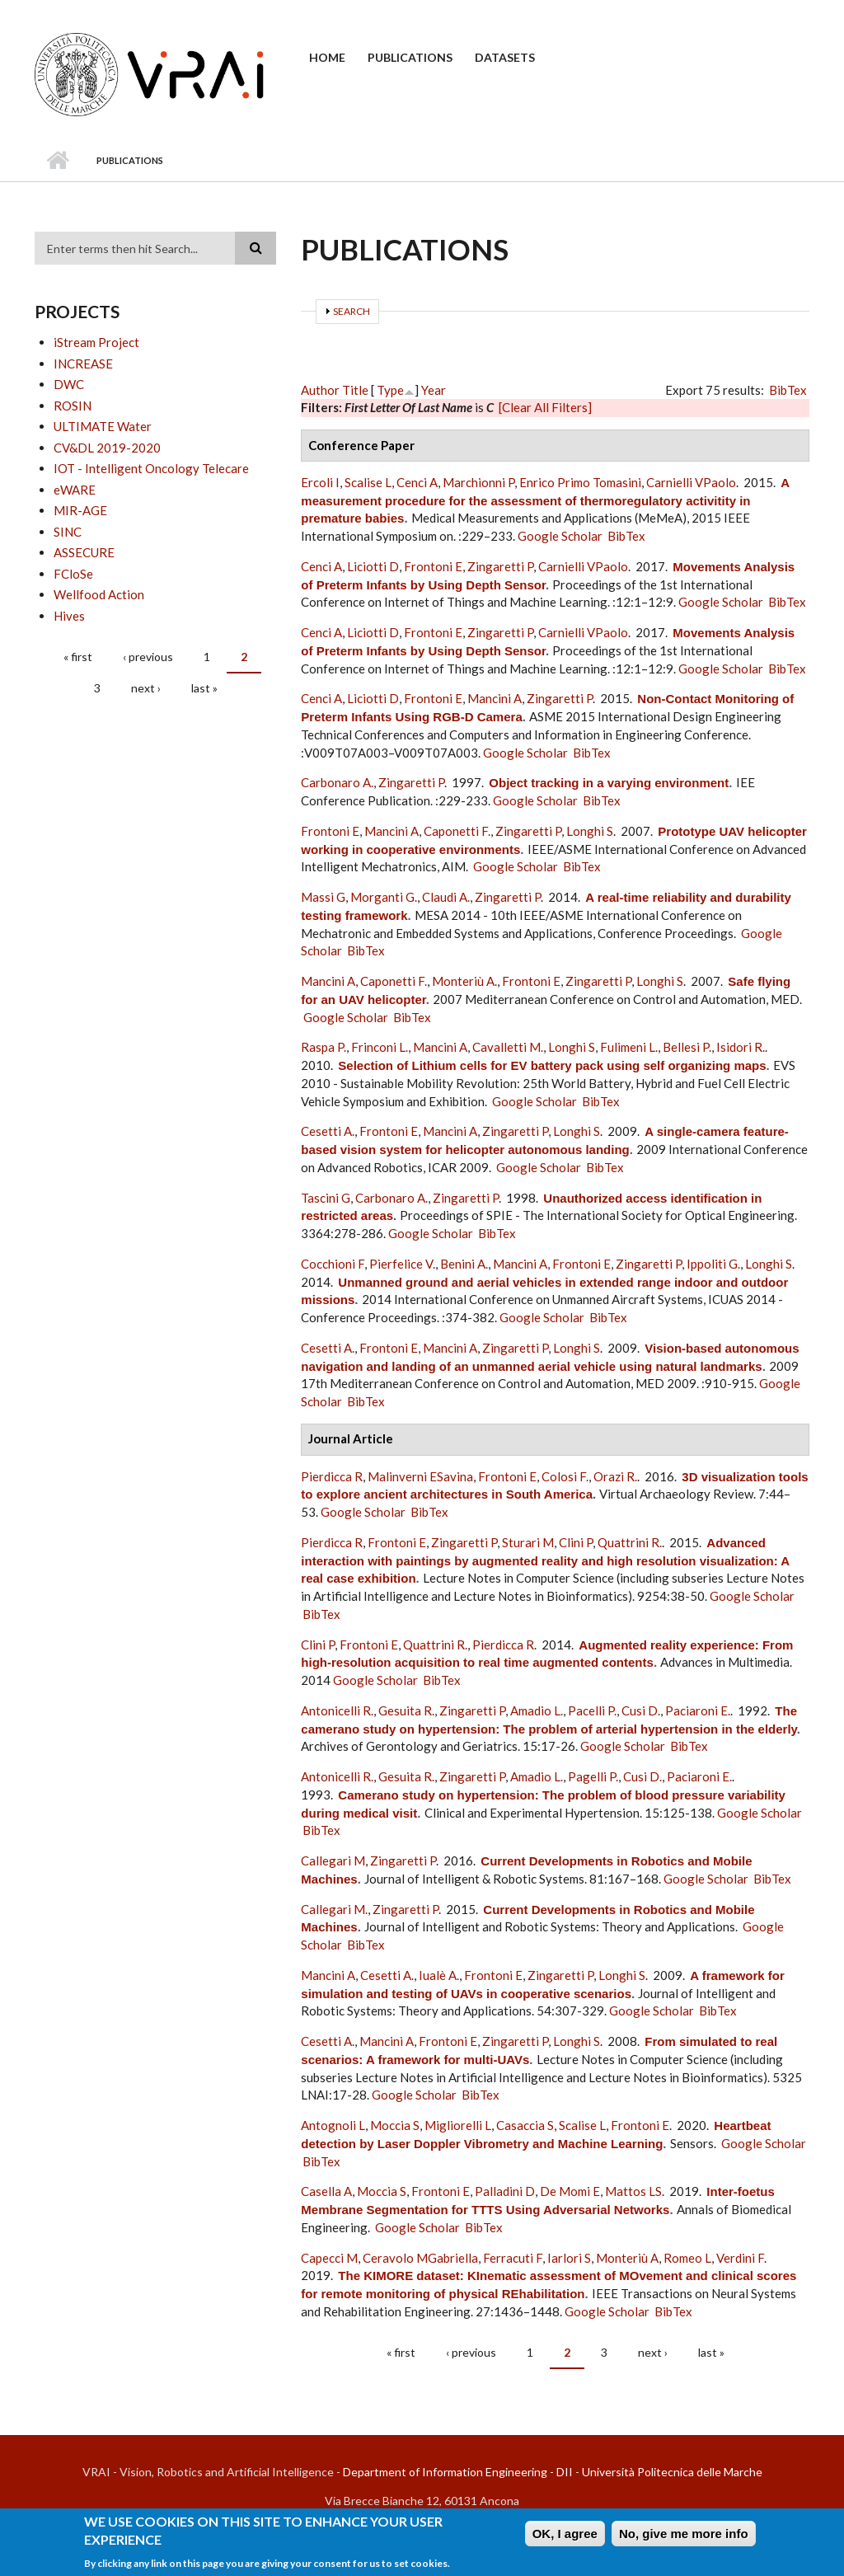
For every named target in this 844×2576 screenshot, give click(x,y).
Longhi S (589, 830)
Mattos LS (633, 2191)
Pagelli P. (593, 1776)
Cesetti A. (327, 1131)
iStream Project (96, 342)
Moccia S (395, 2125)
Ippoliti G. (713, 1263)
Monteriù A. (464, 981)
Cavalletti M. (507, 1046)
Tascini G (325, 1197)
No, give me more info (683, 2535)
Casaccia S (525, 2125)
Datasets (505, 57)
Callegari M (333, 1860)
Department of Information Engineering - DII (458, 2472)
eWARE (75, 489)
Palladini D (505, 2191)
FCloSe (73, 573)
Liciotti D (373, 566)
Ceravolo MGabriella (420, 2257)
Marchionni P (478, 482)
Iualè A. (439, 1975)
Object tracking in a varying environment (609, 783)
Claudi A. (446, 896)
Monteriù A (627, 2257)
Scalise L (368, 482)
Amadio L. (536, 1710)
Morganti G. (383, 896)
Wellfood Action (99, 594)
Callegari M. (334, 1909)
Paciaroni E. (697, 1710)
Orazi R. (615, 1476)
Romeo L (687, 2257)
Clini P (576, 1542)
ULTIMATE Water (103, 426)
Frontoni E (433, 566)
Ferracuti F (512, 2257)
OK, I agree (565, 2535)
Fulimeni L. (629, 1046)
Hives (69, 615)
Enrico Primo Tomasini (580, 482)
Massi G (323, 896)
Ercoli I (320, 482)
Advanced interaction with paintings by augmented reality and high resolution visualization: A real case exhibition (545, 1561)
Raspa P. (323, 1046)
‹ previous (148, 657)
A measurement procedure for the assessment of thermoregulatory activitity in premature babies (545, 501)
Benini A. (464, 1263)
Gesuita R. (406, 1710)
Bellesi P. (687, 1046)
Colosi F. (565, 1476)
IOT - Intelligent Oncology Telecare (151, 468)
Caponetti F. (457, 830)
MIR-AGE (80, 510)
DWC (69, 384)
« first (77, 657)
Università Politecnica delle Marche (672, 2472)
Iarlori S (569, 2257)
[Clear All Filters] (545, 407)
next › (146, 688)
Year (433, 389)
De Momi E (570, 2191)
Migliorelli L (457, 2125)
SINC (68, 531)
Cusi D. (640, 1710)
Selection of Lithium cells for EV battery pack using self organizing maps (552, 1065)
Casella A (326, 2191)
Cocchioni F (332, 1263)
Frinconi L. (379, 1046)
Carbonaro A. (337, 782)
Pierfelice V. (402, 1263)
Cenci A (417, 482)
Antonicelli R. (337, 1710)
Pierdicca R (332, 1476)
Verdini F (740, 2257)
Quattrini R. (630, 1542)
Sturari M (528, 1542)
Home (327, 57)
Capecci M (329, 2257)
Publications (410, 57)
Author (320, 389)
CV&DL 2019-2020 (107, 447)
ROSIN (72, 405)
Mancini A (494, 698)
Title (355, 389)
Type (390, 389)
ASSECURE (84, 552)
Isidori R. (740, 1046)
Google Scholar (560, 535)
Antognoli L (333, 2125)
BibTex (788, 389)
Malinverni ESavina (420, 1476)
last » (204, 688)
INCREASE (83, 363)
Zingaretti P (500, 566)
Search (351, 311)
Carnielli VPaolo (691, 482)
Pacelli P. (592, 1710)
